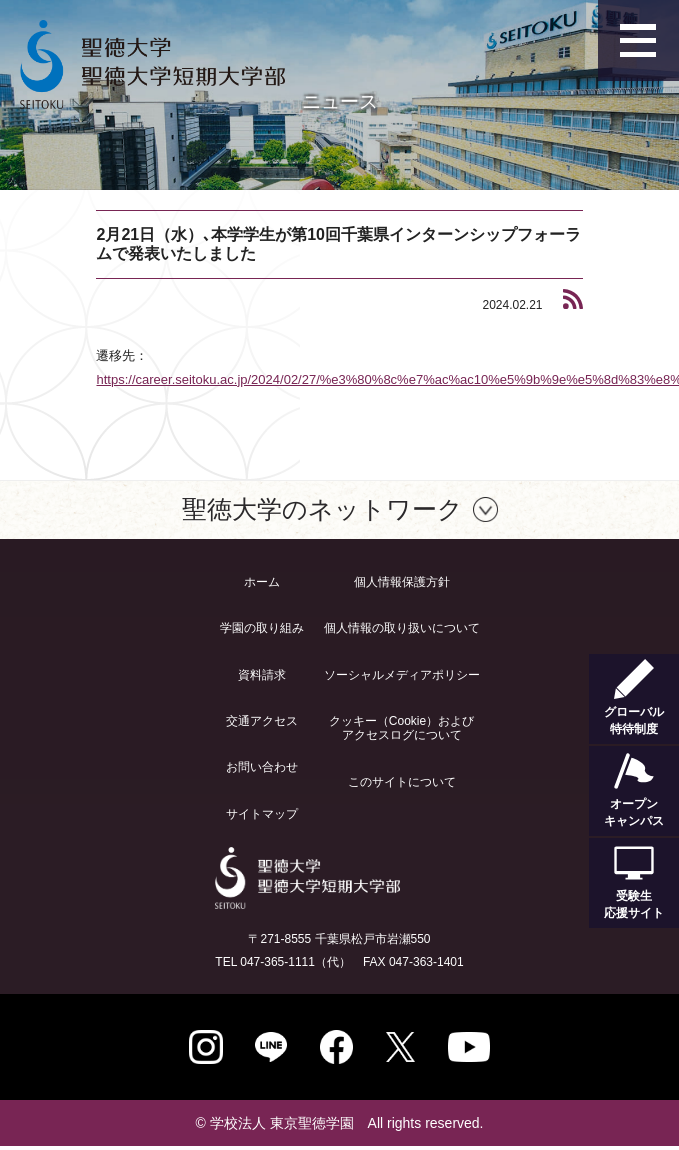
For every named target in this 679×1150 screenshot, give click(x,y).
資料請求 (262, 675)
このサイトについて (402, 782)
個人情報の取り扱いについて (402, 628)
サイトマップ (262, 814)
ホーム (262, 582)
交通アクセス (262, 721)
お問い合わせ (262, 767)
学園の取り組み (262, 628)
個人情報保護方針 (402, 582)
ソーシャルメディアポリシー (402, 675)
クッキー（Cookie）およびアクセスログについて (401, 728)
